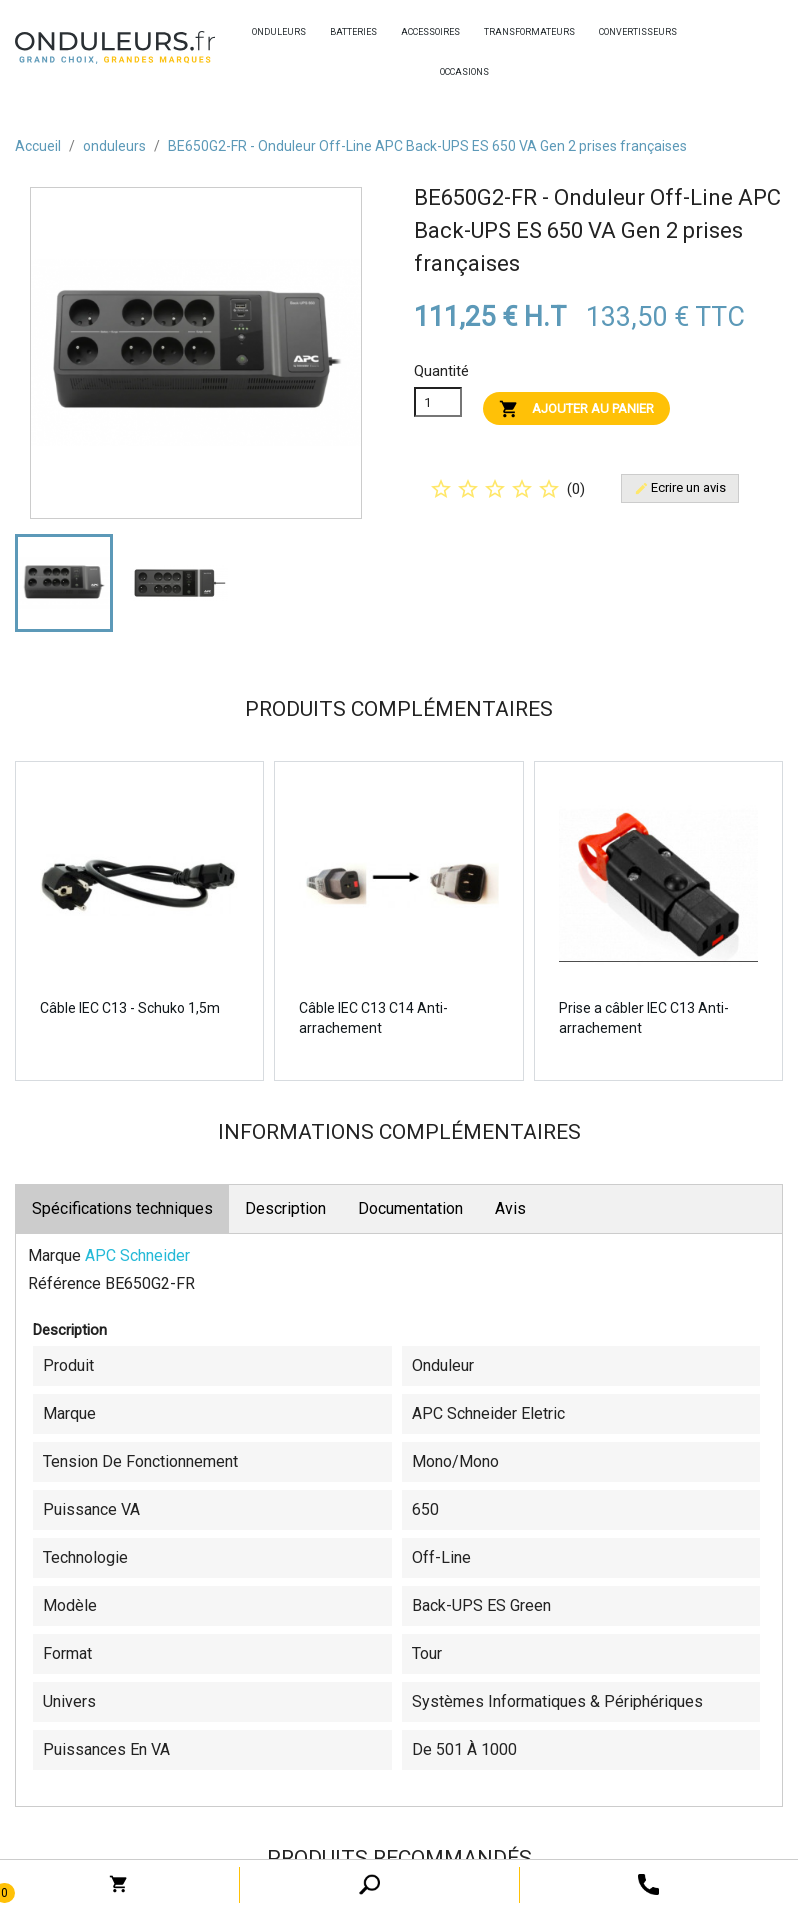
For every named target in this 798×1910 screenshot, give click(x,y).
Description (285, 1208)
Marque (54, 1255)
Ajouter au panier (576, 409)
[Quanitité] (438, 402)
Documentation (410, 1208)
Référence (64, 1283)
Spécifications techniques (122, 1208)
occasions (445, 72)
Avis (510, 1208)
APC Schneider (137, 1255)
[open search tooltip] (648, 1883)
